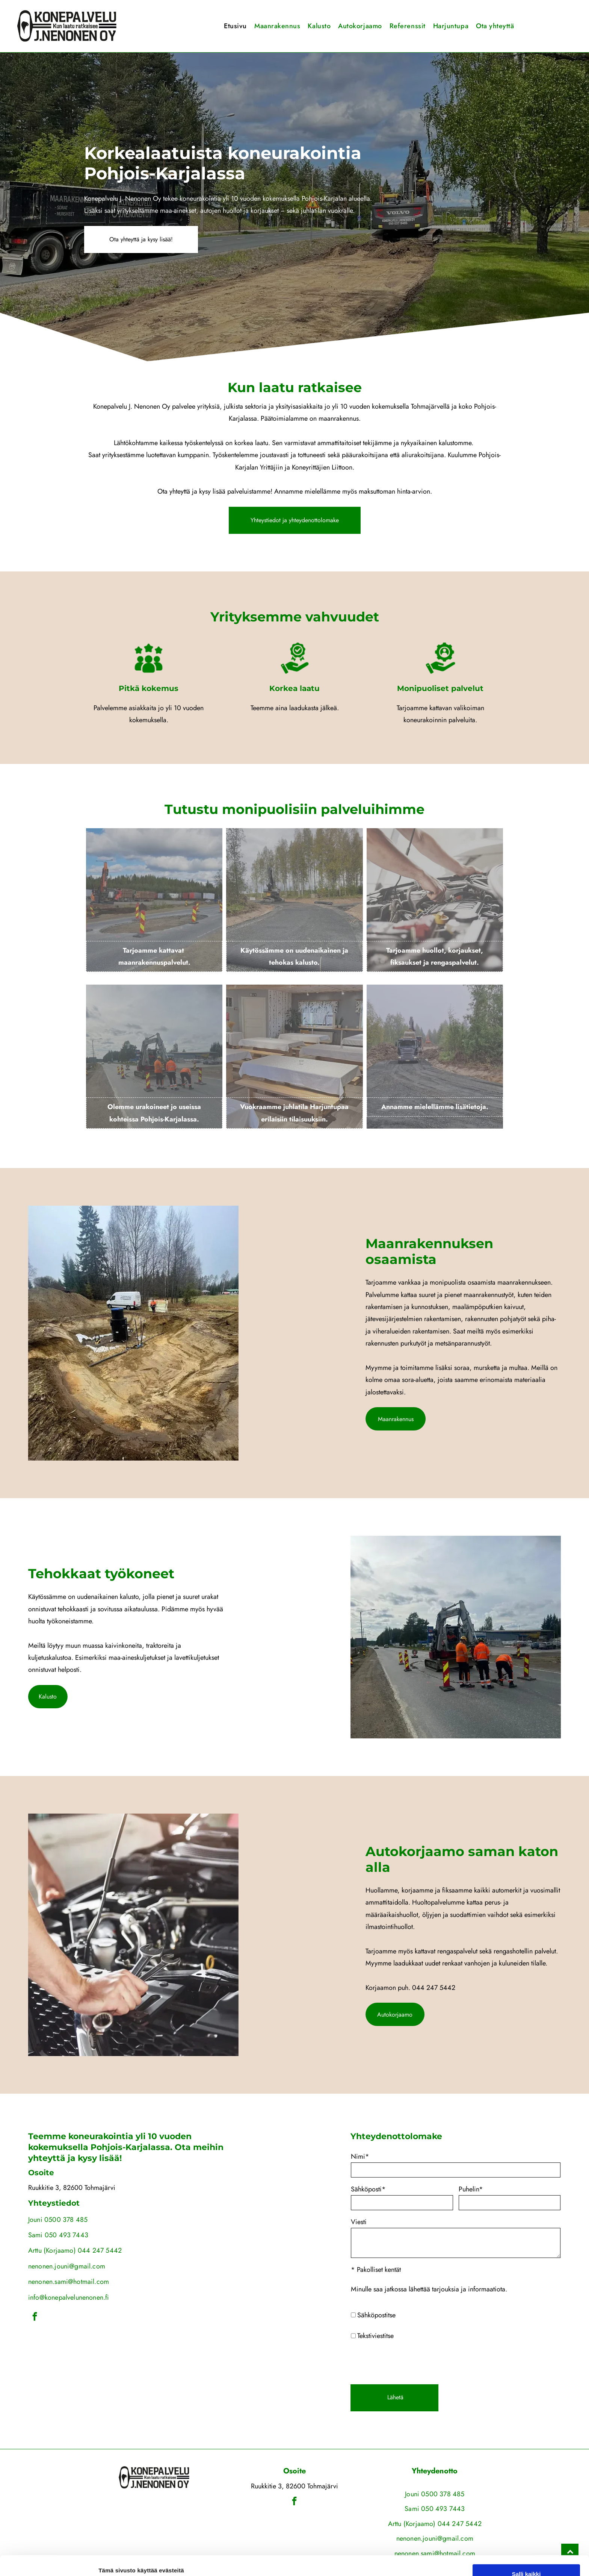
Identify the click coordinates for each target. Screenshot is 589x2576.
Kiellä (526, 2562)
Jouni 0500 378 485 (434, 2494)
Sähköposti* (428, 2189)
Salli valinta (526, 2540)
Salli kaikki (526, 2518)
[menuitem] (235, 26)
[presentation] (468, 2361)
